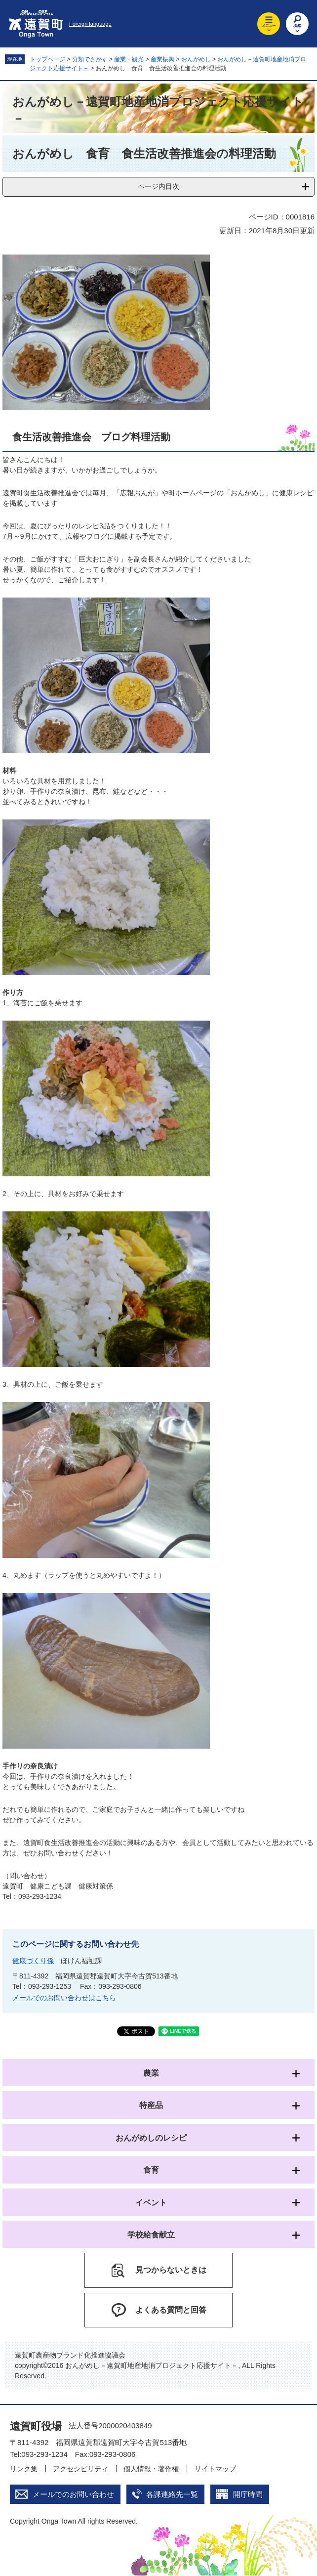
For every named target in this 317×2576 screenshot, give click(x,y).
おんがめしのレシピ (151, 2138)
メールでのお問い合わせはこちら (64, 1998)
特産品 (151, 2105)
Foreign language (90, 24)
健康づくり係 (33, 1961)
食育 (151, 2170)
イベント (151, 2202)
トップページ (47, 59)
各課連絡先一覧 (172, 2494)
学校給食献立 (151, 2235)
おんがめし (196, 59)
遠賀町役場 (36, 2426)
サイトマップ (215, 2469)
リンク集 (24, 2469)
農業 (151, 2073)
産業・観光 (129, 59)
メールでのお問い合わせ (73, 2494)
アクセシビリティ (80, 2469)
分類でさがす (90, 59)
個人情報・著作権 (151, 2469)
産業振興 (162, 59)
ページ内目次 (158, 186)
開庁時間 (248, 2494)
